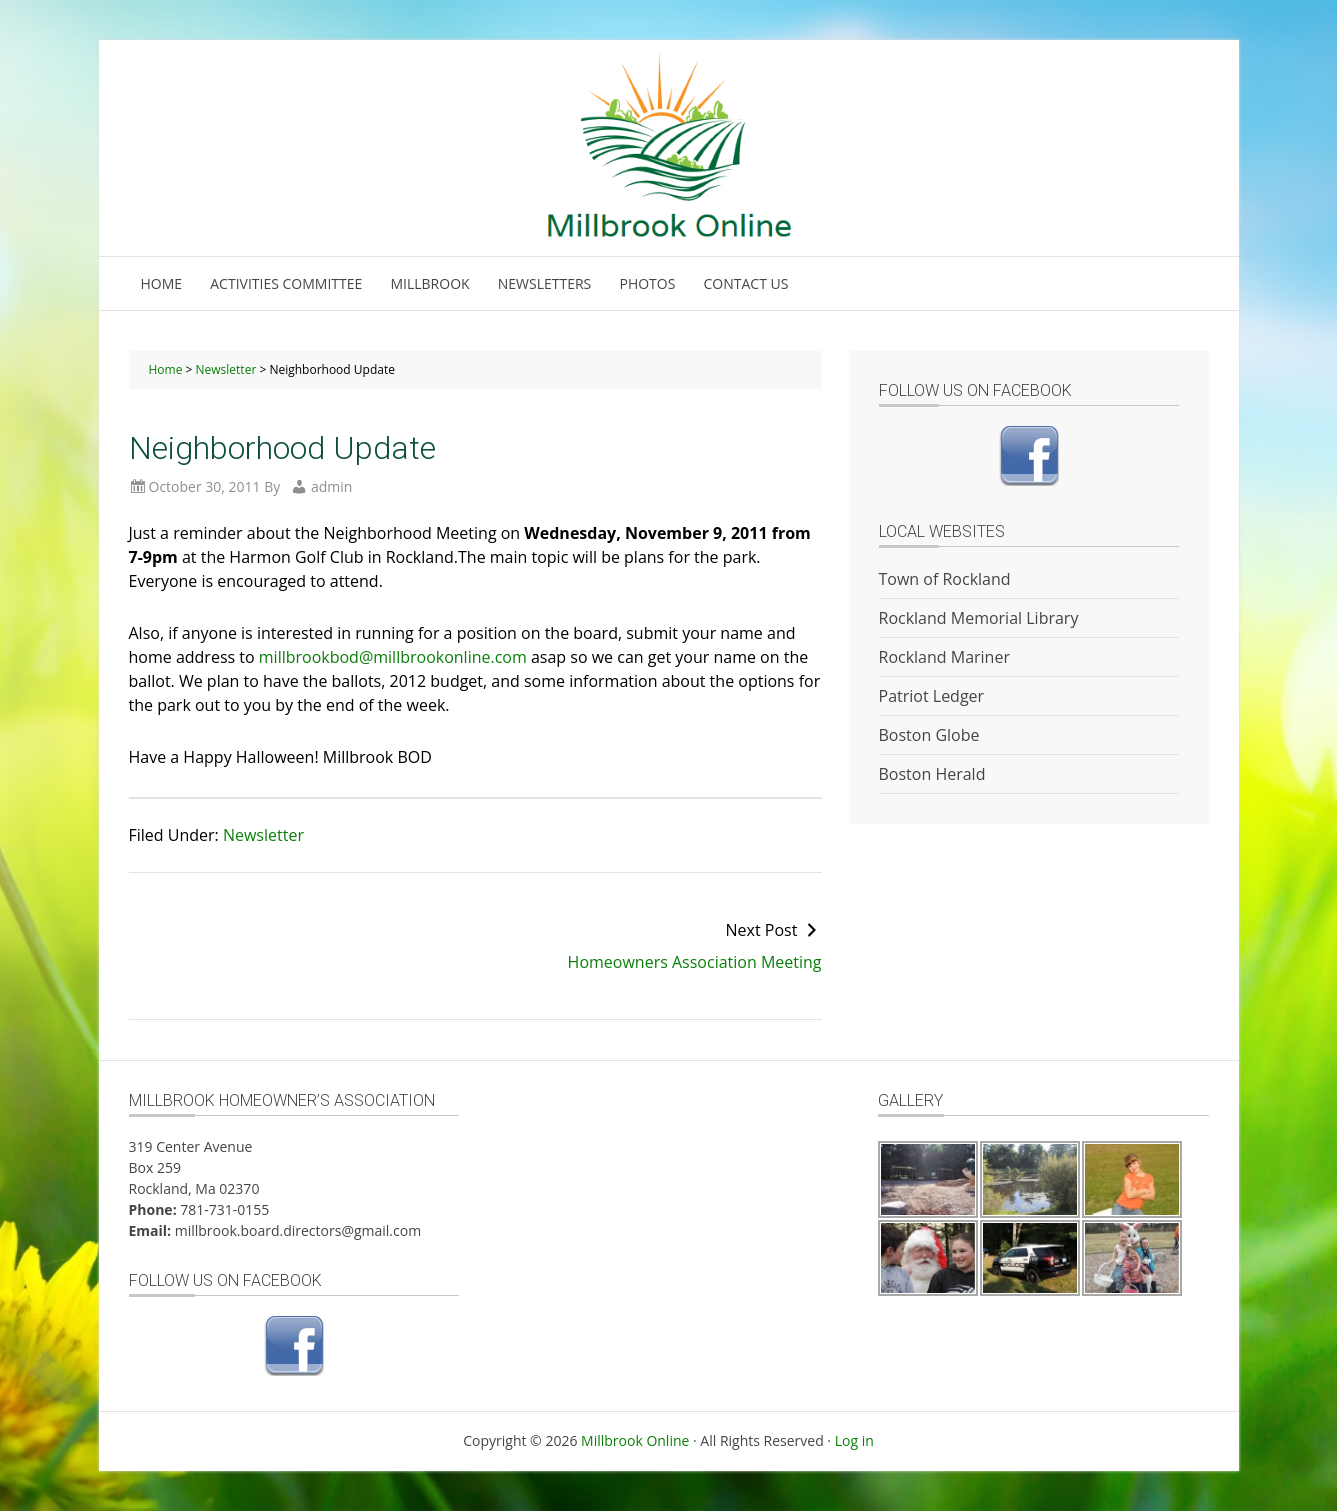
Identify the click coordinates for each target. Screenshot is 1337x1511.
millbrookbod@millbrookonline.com (393, 657)
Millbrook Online (635, 1440)
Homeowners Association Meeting (695, 962)
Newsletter (263, 835)
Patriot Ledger (932, 696)
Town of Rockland (945, 579)
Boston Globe (929, 735)
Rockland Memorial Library (979, 618)
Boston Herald (932, 774)
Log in (854, 1440)
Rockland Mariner (944, 657)
